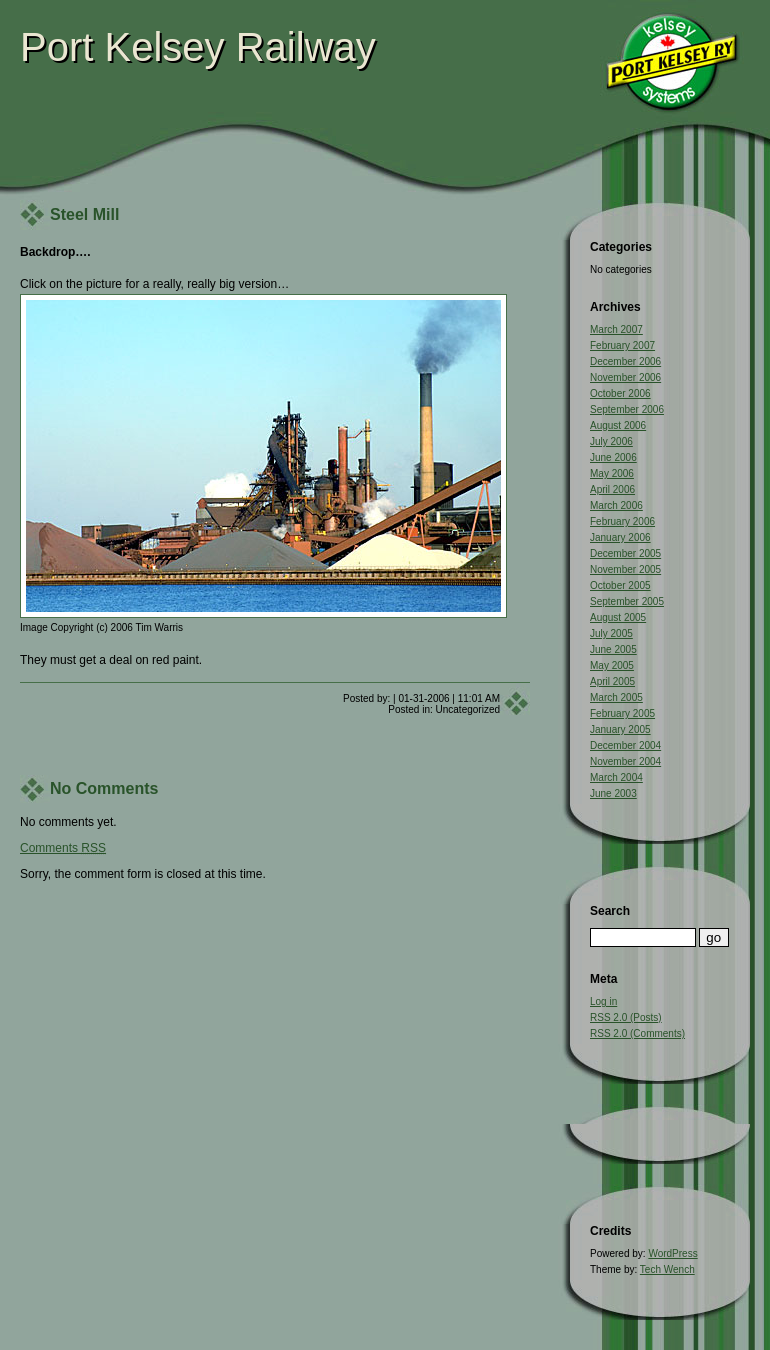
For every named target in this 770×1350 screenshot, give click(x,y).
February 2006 (622, 521)
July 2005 (611, 633)
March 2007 (616, 329)
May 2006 (612, 473)
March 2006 (616, 505)
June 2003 (613, 793)
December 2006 (625, 361)
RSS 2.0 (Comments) (637, 1033)
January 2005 (620, 729)
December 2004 (625, 745)
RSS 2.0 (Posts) (626, 1017)
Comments (63, 848)
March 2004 (616, 777)
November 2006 (625, 377)
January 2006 (620, 537)
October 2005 (620, 585)
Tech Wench (667, 1269)
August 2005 (618, 617)
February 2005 (622, 713)
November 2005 (625, 569)
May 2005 (612, 665)
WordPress (672, 1253)
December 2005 (625, 553)
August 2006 (618, 425)
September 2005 (627, 601)
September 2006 (627, 409)
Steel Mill (84, 214)
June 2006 (613, 457)
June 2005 (613, 649)
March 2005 (616, 697)
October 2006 (620, 393)
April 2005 (612, 681)
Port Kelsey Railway (198, 47)
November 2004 (625, 761)
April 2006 (612, 489)
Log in (603, 1001)
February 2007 (622, 345)
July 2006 (611, 441)
